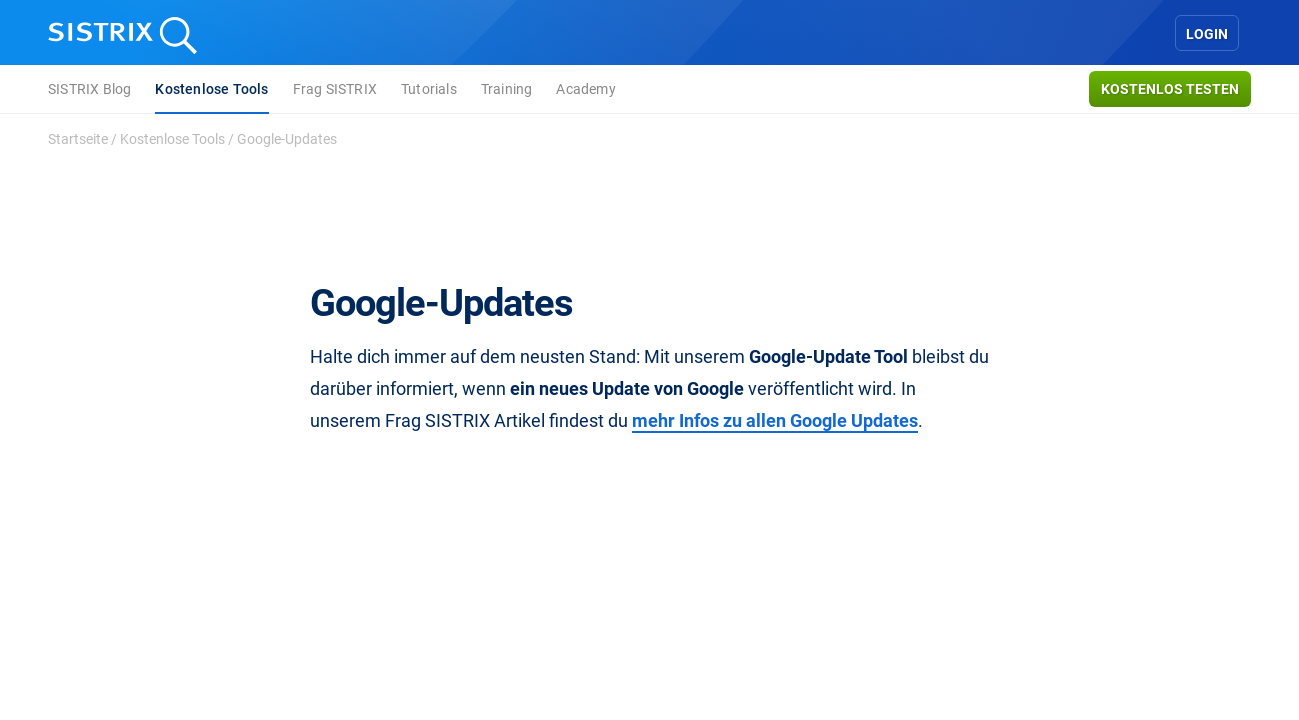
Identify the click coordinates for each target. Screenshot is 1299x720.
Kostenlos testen (1170, 89)
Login (1207, 34)
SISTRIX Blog (89, 89)
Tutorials (429, 89)
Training (507, 89)
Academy (585, 89)
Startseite (78, 139)
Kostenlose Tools (211, 89)
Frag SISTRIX (335, 89)
